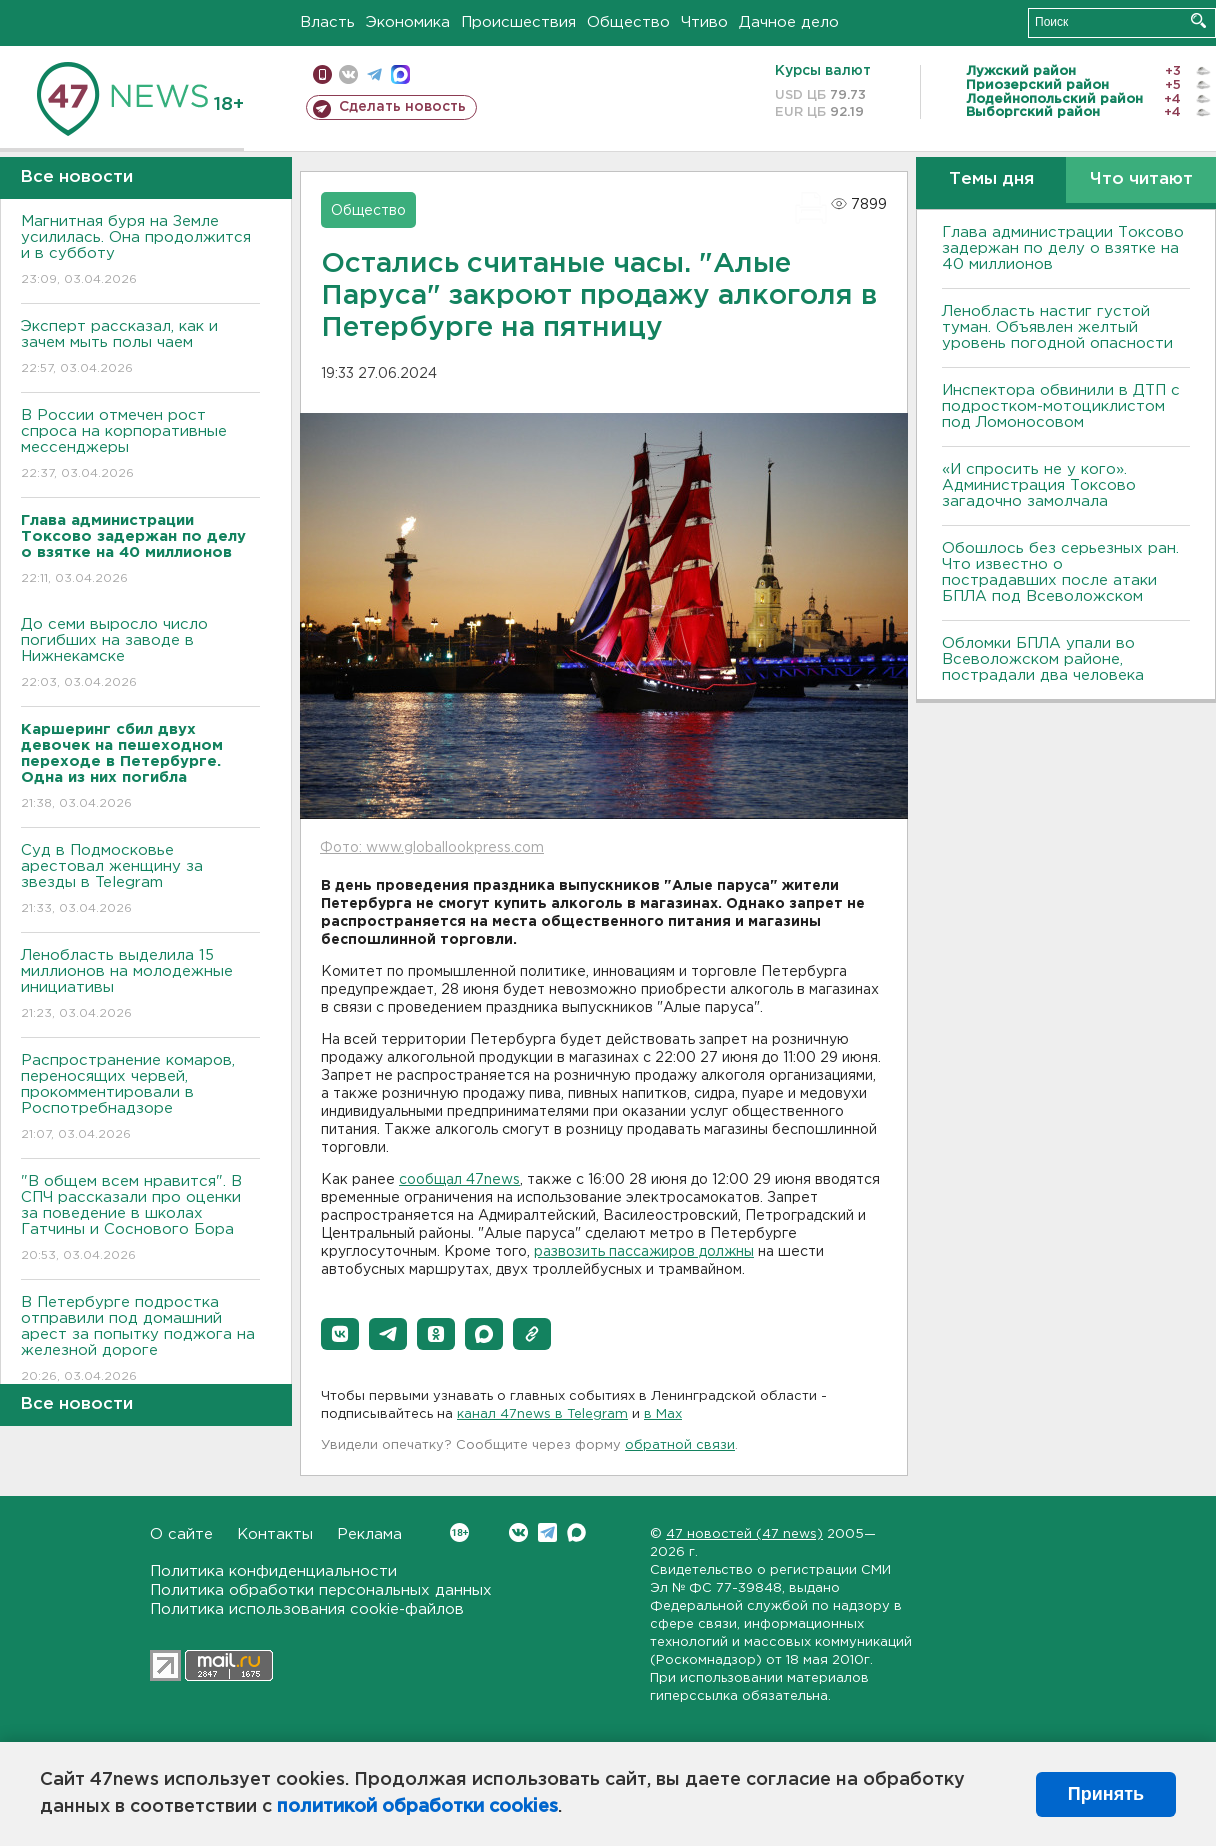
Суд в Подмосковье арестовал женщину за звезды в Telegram (140, 880)
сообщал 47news (459, 1180)
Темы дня (991, 179)
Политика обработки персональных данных (321, 1590)
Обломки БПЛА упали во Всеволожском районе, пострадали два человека (1043, 659)
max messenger (400, 74)
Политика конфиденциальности (273, 1571)
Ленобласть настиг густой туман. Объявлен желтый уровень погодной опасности (1057, 327)
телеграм (374, 74)
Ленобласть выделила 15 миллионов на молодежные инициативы (140, 985)
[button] (340, 1334)
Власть (327, 22)
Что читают (1141, 179)
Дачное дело (789, 22)
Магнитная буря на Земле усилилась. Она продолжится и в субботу (140, 251)
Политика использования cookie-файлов (307, 1609)
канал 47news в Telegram (542, 1414)
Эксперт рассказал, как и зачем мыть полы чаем (140, 348)
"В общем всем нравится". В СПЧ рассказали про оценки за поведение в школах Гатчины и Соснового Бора (140, 1219)
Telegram (547, 1532)
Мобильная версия (322, 74)
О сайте (181, 1534)
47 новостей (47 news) (744, 1534)
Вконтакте (459, 1532)
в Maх (663, 1414)
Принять (1106, 1794)
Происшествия (518, 22)
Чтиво (704, 22)
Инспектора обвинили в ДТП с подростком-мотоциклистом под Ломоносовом (1061, 406)
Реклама (369, 1534)
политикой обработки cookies (417, 1807)
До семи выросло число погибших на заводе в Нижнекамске (140, 654)
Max (576, 1532)
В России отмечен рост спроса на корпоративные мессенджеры (140, 445)
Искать (1198, 20)
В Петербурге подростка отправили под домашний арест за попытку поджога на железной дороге (140, 1340)
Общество (628, 22)
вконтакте (348, 74)
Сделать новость (402, 107)
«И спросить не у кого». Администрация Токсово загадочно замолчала (1039, 485)
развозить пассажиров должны (644, 1252)
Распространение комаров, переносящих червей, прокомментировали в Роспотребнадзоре (140, 1098)
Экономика (408, 22)
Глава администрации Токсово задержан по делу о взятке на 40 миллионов (1063, 248)
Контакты (275, 1534)
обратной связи (680, 1445)
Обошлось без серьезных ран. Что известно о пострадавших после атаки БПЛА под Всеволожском (1060, 572)
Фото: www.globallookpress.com (432, 848)
